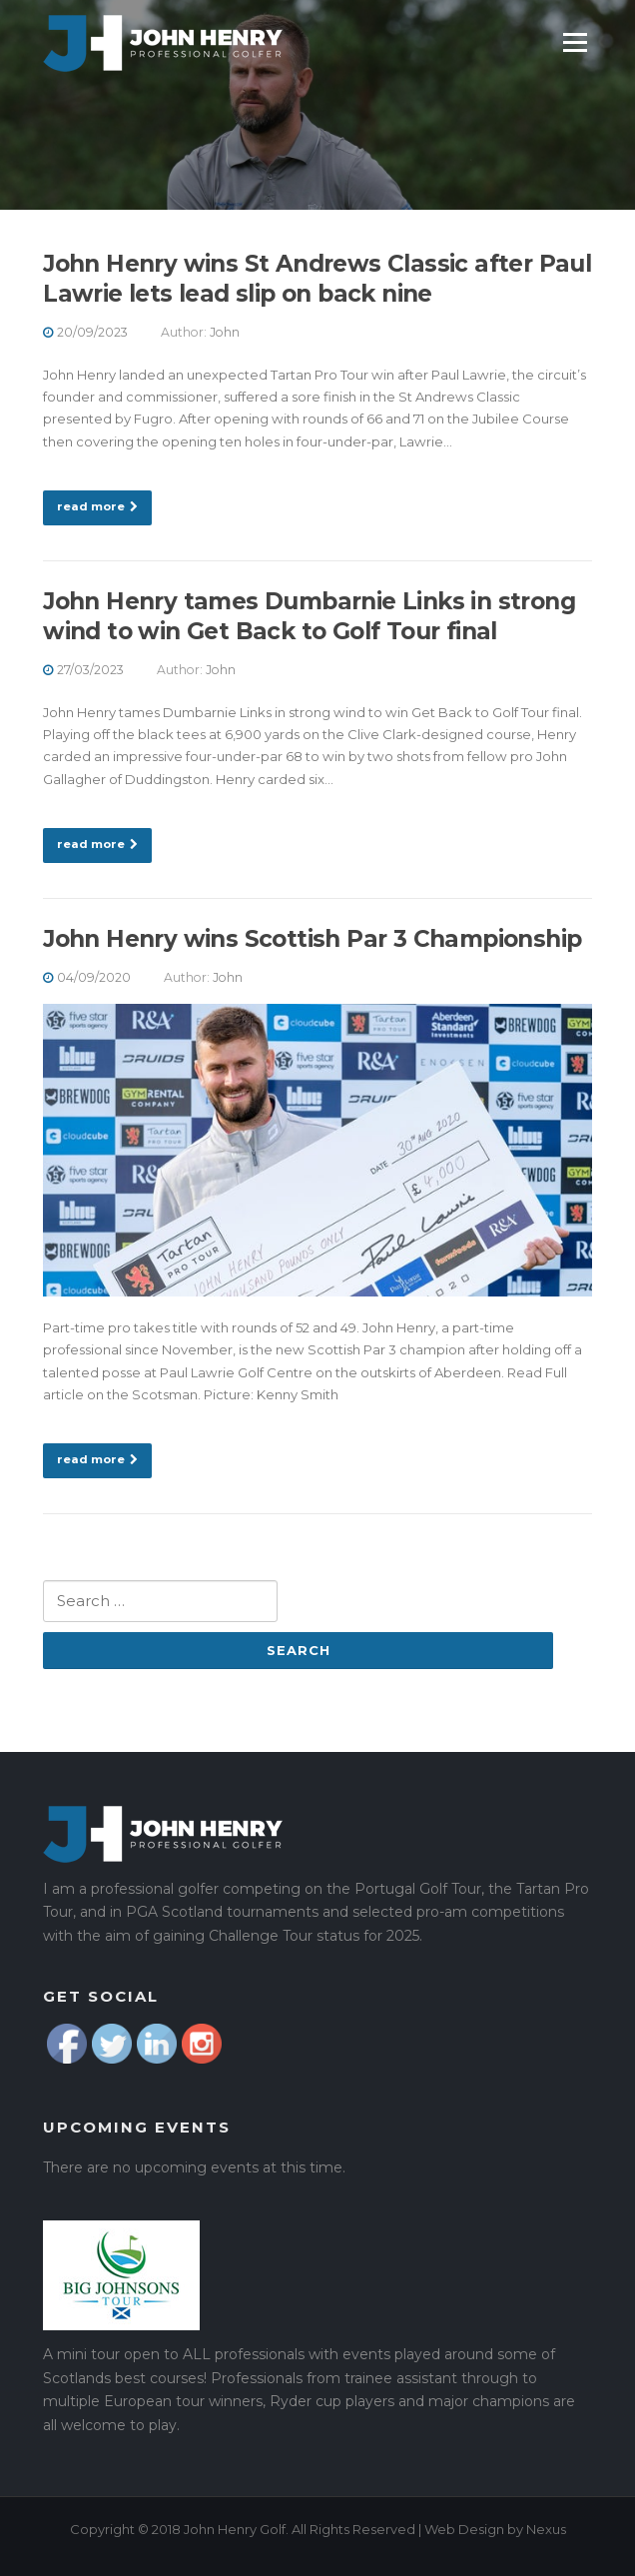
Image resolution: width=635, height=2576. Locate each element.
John (225, 332)
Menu (574, 42)
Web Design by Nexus (495, 2529)
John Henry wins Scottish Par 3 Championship (312, 939)
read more (97, 506)
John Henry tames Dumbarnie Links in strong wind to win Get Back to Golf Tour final (309, 616)
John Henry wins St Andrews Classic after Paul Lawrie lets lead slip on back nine (317, 279)
